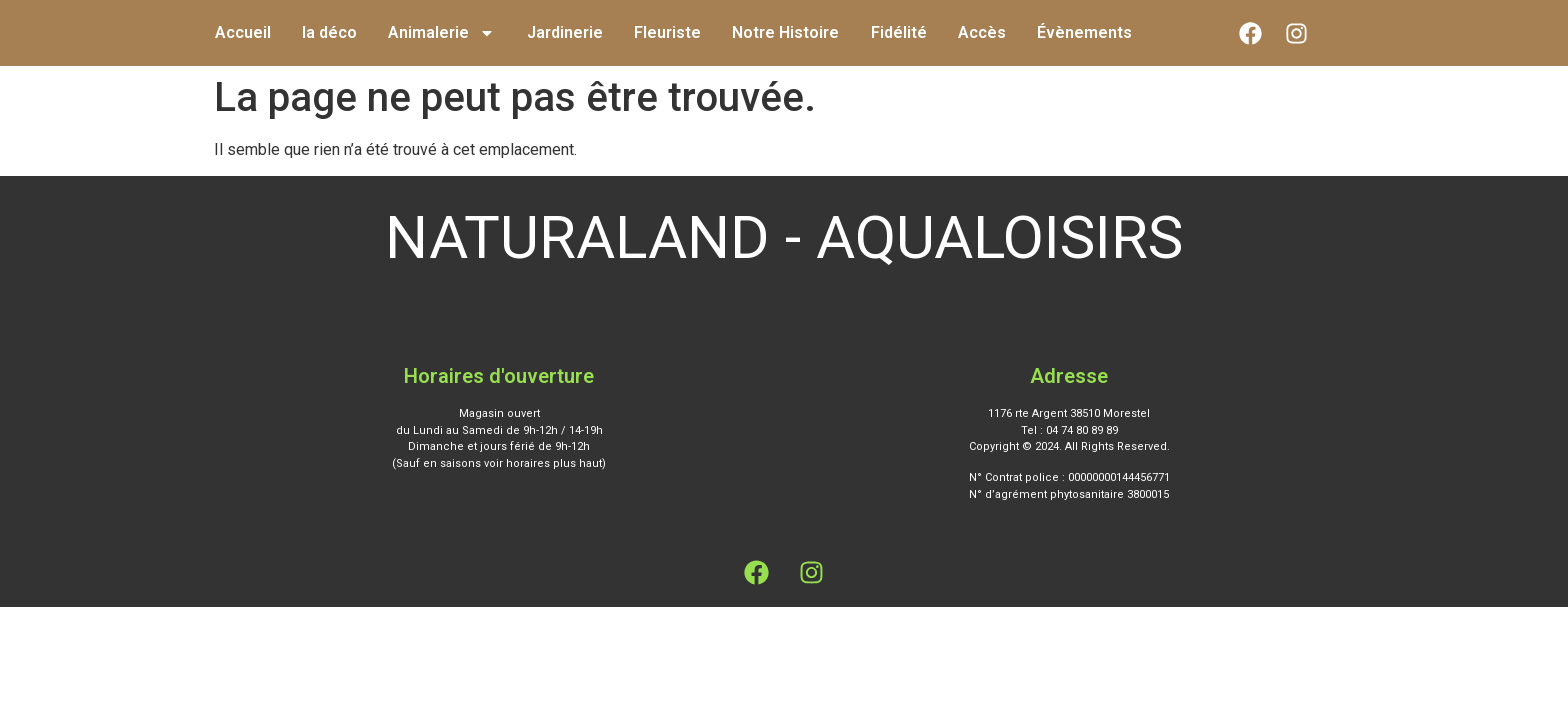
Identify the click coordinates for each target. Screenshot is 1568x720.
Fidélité (899, 32)
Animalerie (441, 33)
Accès (982, 32)
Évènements (1084, 32)
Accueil (243, 32)
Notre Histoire (785, 32)
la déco (329, 32)
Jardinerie (565, 32)
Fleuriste (667, 32)
